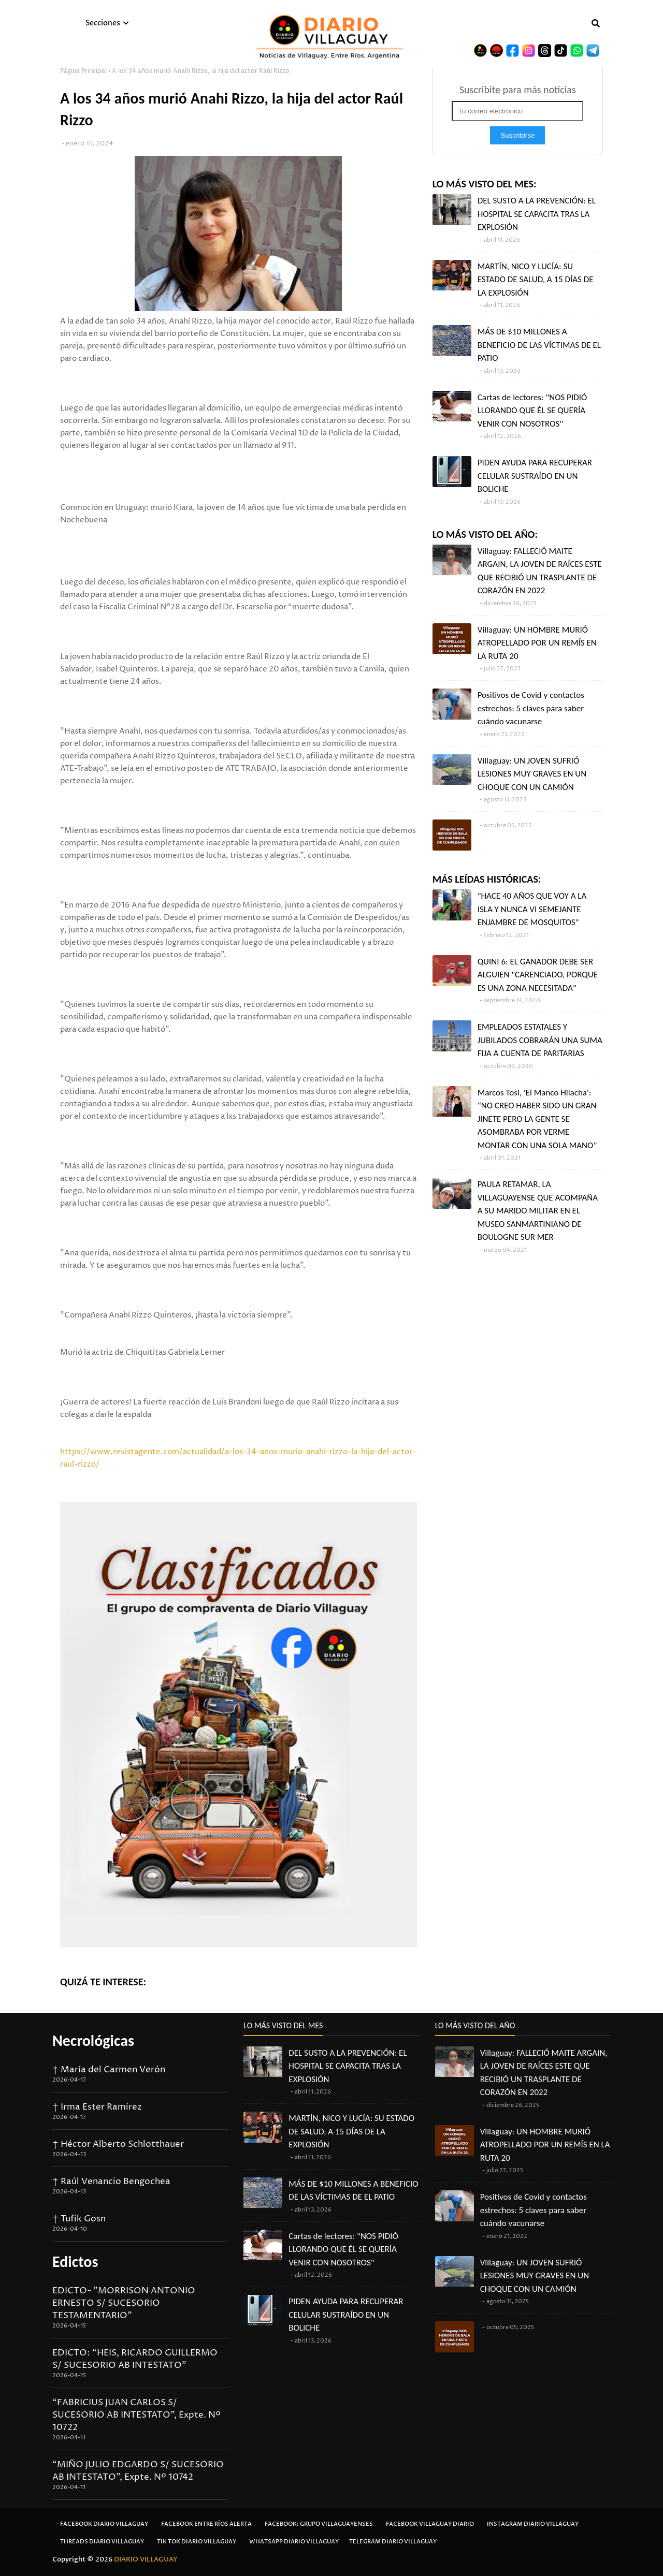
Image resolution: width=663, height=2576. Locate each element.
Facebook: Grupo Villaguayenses (319, 2524)
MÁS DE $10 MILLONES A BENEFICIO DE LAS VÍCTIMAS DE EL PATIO (539, 344)
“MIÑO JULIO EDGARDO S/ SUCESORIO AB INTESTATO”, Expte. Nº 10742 (138, 2470)
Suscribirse (517, 135)
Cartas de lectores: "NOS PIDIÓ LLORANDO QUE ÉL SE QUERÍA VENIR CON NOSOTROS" (532, 410)
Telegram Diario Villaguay (393, 2541)
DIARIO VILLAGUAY (146, 2559)
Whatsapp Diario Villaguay (294, 2541)
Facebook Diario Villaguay (104, 2524)
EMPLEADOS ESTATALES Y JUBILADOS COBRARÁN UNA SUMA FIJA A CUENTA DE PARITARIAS (540, 1040)
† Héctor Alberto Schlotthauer (118, 2144)
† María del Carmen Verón (108, 2069)
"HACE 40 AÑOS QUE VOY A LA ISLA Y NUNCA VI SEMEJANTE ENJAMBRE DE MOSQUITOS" (532, 909)
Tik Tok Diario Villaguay (196, 2541)
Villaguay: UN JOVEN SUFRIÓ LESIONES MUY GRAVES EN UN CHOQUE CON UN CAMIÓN (532, 774)
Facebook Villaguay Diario (430, 2524)
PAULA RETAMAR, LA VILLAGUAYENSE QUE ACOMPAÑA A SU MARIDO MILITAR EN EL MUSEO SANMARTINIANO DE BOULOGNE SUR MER (538, 1210)
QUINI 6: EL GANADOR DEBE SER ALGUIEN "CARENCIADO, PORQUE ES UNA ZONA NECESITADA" (538, 974)
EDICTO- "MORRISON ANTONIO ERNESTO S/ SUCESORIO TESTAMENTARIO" (123, 2303)
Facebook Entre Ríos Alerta (206, 2524)
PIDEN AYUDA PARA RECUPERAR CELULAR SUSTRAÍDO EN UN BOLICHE (535, 475)
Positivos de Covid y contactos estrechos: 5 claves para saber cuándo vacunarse (531, 708)
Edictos (75, 2261)
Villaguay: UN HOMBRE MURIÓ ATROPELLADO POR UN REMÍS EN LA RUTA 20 (537, 643)
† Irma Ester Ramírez (97, 2107)
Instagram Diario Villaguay (533, 2524)
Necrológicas (93, 2040)
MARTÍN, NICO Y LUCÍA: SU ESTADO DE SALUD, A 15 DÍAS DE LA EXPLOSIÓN (536, 279)
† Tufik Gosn (79, 2219)
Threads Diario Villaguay (102, 2541)
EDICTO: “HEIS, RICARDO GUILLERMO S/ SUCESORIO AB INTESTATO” (135, 2359)
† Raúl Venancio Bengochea (111, 2181)
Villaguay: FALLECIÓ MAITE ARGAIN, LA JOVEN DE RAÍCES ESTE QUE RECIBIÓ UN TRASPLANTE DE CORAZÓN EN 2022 (540, 571)
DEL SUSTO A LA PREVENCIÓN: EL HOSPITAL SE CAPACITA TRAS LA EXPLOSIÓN (537, 213)
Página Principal (83, 71)
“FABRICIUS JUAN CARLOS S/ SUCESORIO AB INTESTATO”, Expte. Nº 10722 (136, 2415)
